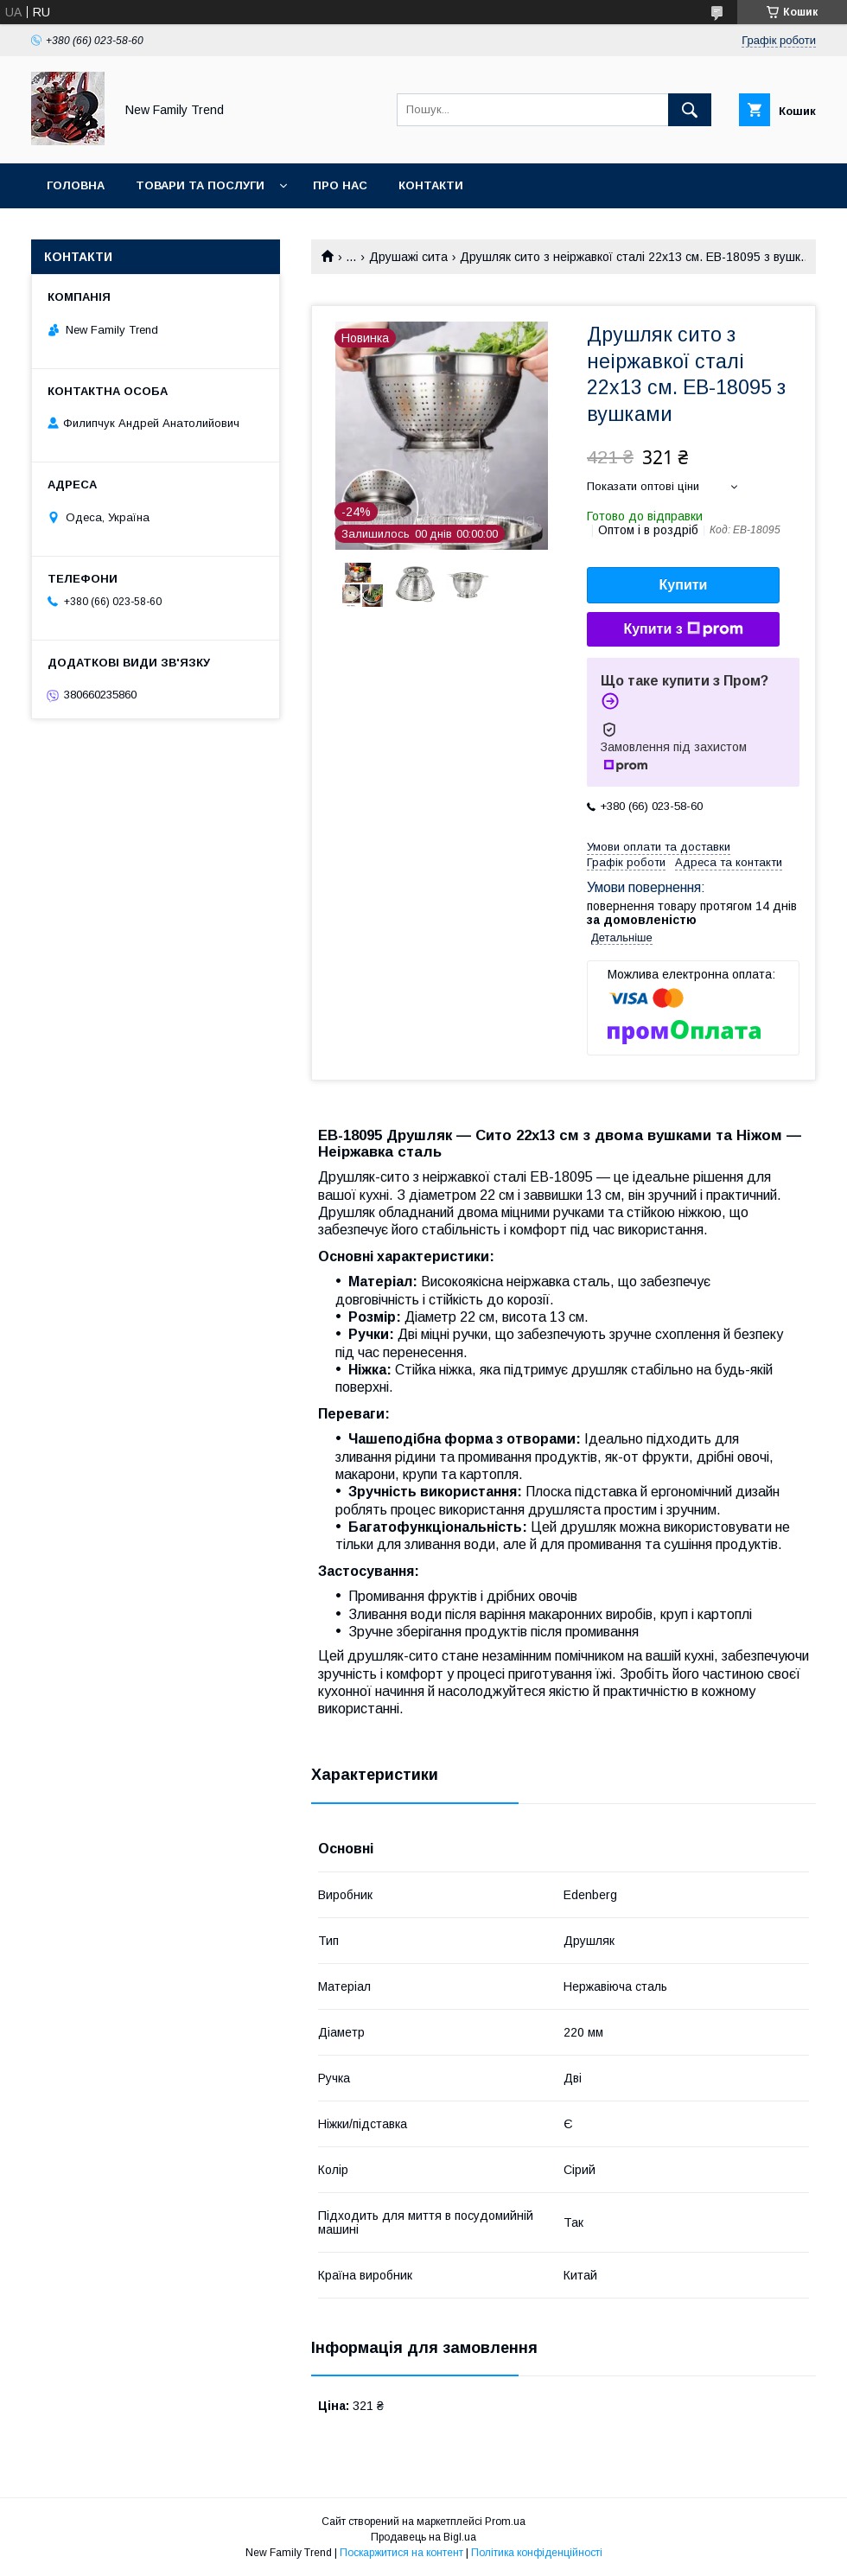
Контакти (430, 185)
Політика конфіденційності (536, 2553)
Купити (683, 584)
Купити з (682, 629)
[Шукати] (689, 109)
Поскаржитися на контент (401, 2553)
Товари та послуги (200, 185)
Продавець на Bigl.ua (423, 2537)
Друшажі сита (408, 257)
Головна (76, 185)
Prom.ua (505, 2521)
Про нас (340, 185)
